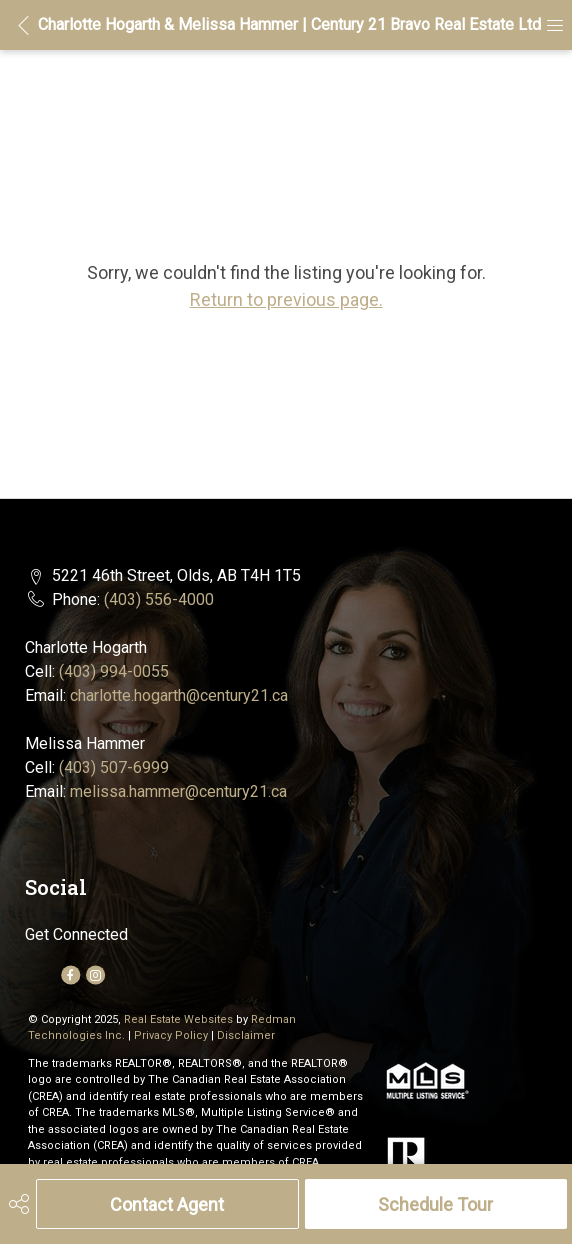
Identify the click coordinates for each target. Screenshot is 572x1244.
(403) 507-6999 (114, 767)
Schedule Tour (435, 1204)
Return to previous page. (286, 299)
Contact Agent (167, 1204)
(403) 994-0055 (114, 671)
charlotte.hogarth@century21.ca (179, 695)
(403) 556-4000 (159, 599)
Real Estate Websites (180, 1019)
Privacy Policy (171, 1035)
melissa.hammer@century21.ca (178, 791)
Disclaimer (246, 1035)
